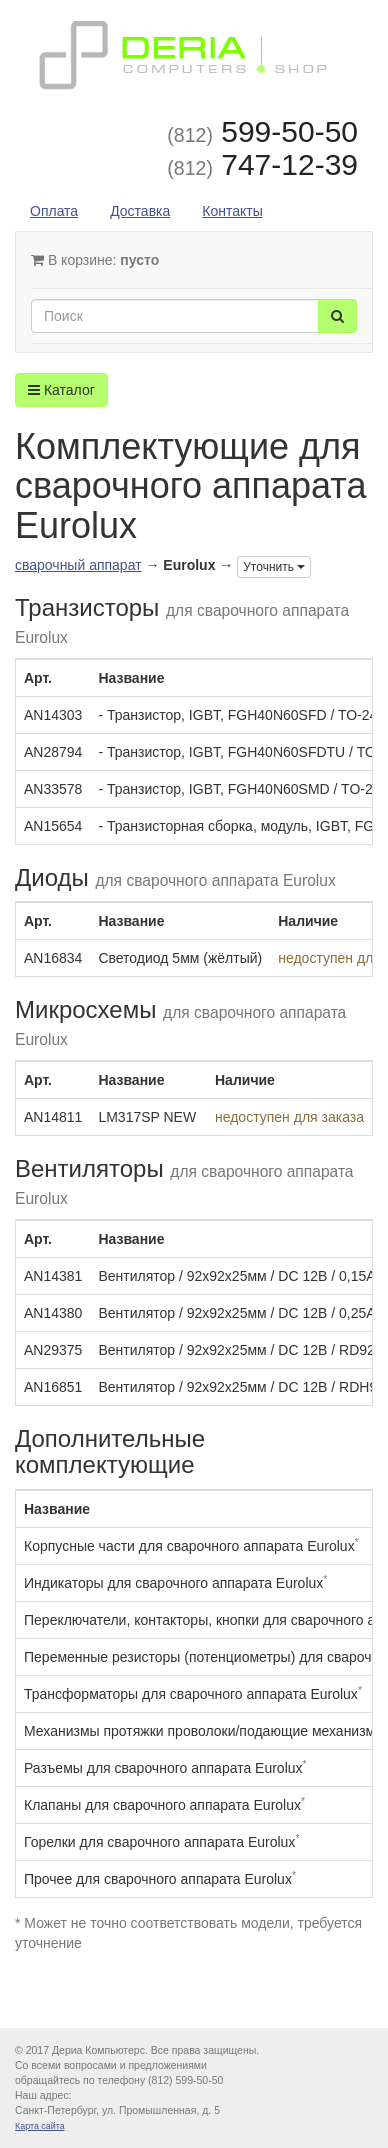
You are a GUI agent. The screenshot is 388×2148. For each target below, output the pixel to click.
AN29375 (53, 1350)
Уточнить (274, 567)
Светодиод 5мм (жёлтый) (180, 958)
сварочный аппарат (78, 565)
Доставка (140, 211)
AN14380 (53, 1313)
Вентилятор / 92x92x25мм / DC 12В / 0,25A (236, 1313)
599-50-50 (262, 131)
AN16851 (53, 1387)
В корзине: (95, 260)
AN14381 (53, 1276)
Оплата (54, 211)
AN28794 (53, 752)
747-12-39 (262, 164)
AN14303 (53, 715)
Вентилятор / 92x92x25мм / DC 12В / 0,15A (236, 1276)
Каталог (61, 390)
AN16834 (53, 958)
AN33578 (53, 789)
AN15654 (53, 826)
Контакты (232, 211)
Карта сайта (40, 2126)
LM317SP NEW (147, 1117)
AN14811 (53, 1117)
